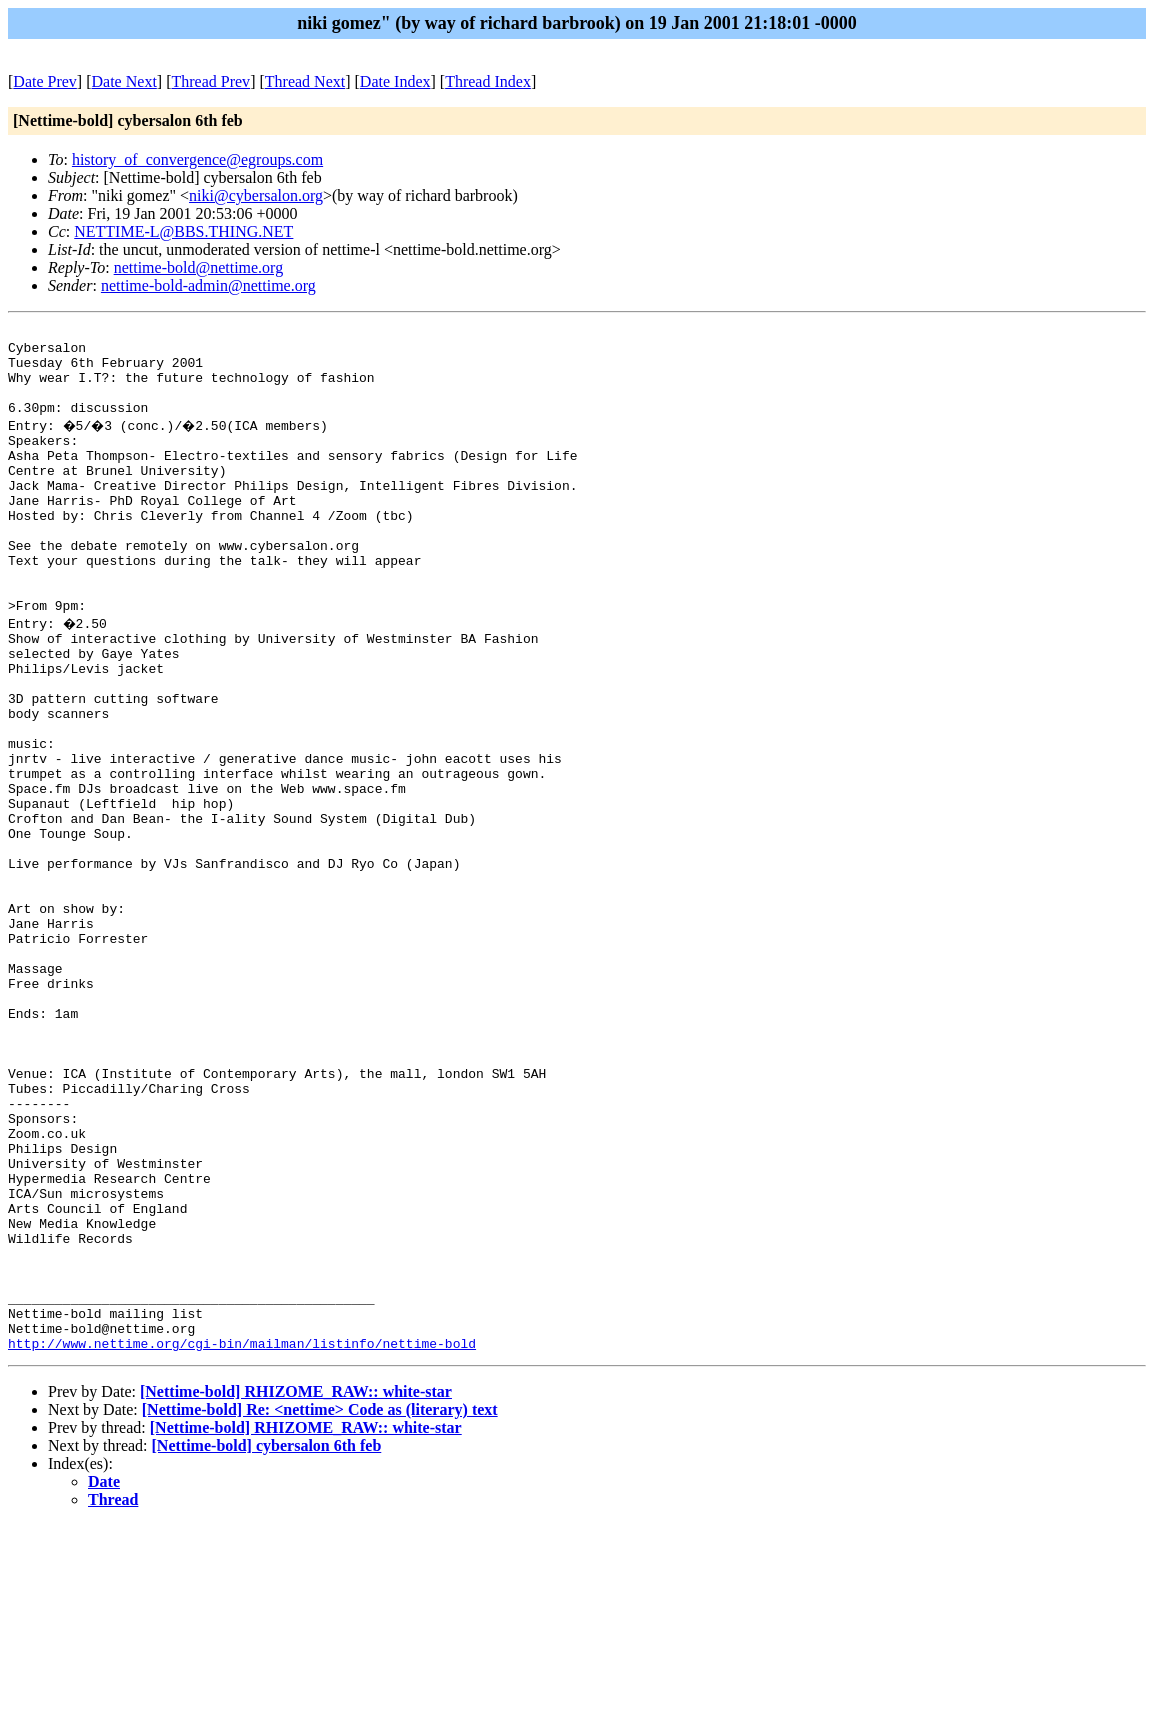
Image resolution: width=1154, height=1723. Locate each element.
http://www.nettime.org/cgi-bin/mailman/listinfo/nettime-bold (242, 1541)
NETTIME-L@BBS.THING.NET (183, 231)
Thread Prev (210, 81)
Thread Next (305, 81)
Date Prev (45, 81)
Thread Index (488, 81)
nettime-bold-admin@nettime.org (208, 285)
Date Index (395, 81)
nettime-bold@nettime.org (199, 267)
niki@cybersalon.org (256, 195)
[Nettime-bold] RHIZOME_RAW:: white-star (296, 1589)
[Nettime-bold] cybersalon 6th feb (267, 1643)
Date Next (124, 81)
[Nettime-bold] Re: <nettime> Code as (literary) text (320, 1607)
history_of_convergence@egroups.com (197, 159)
